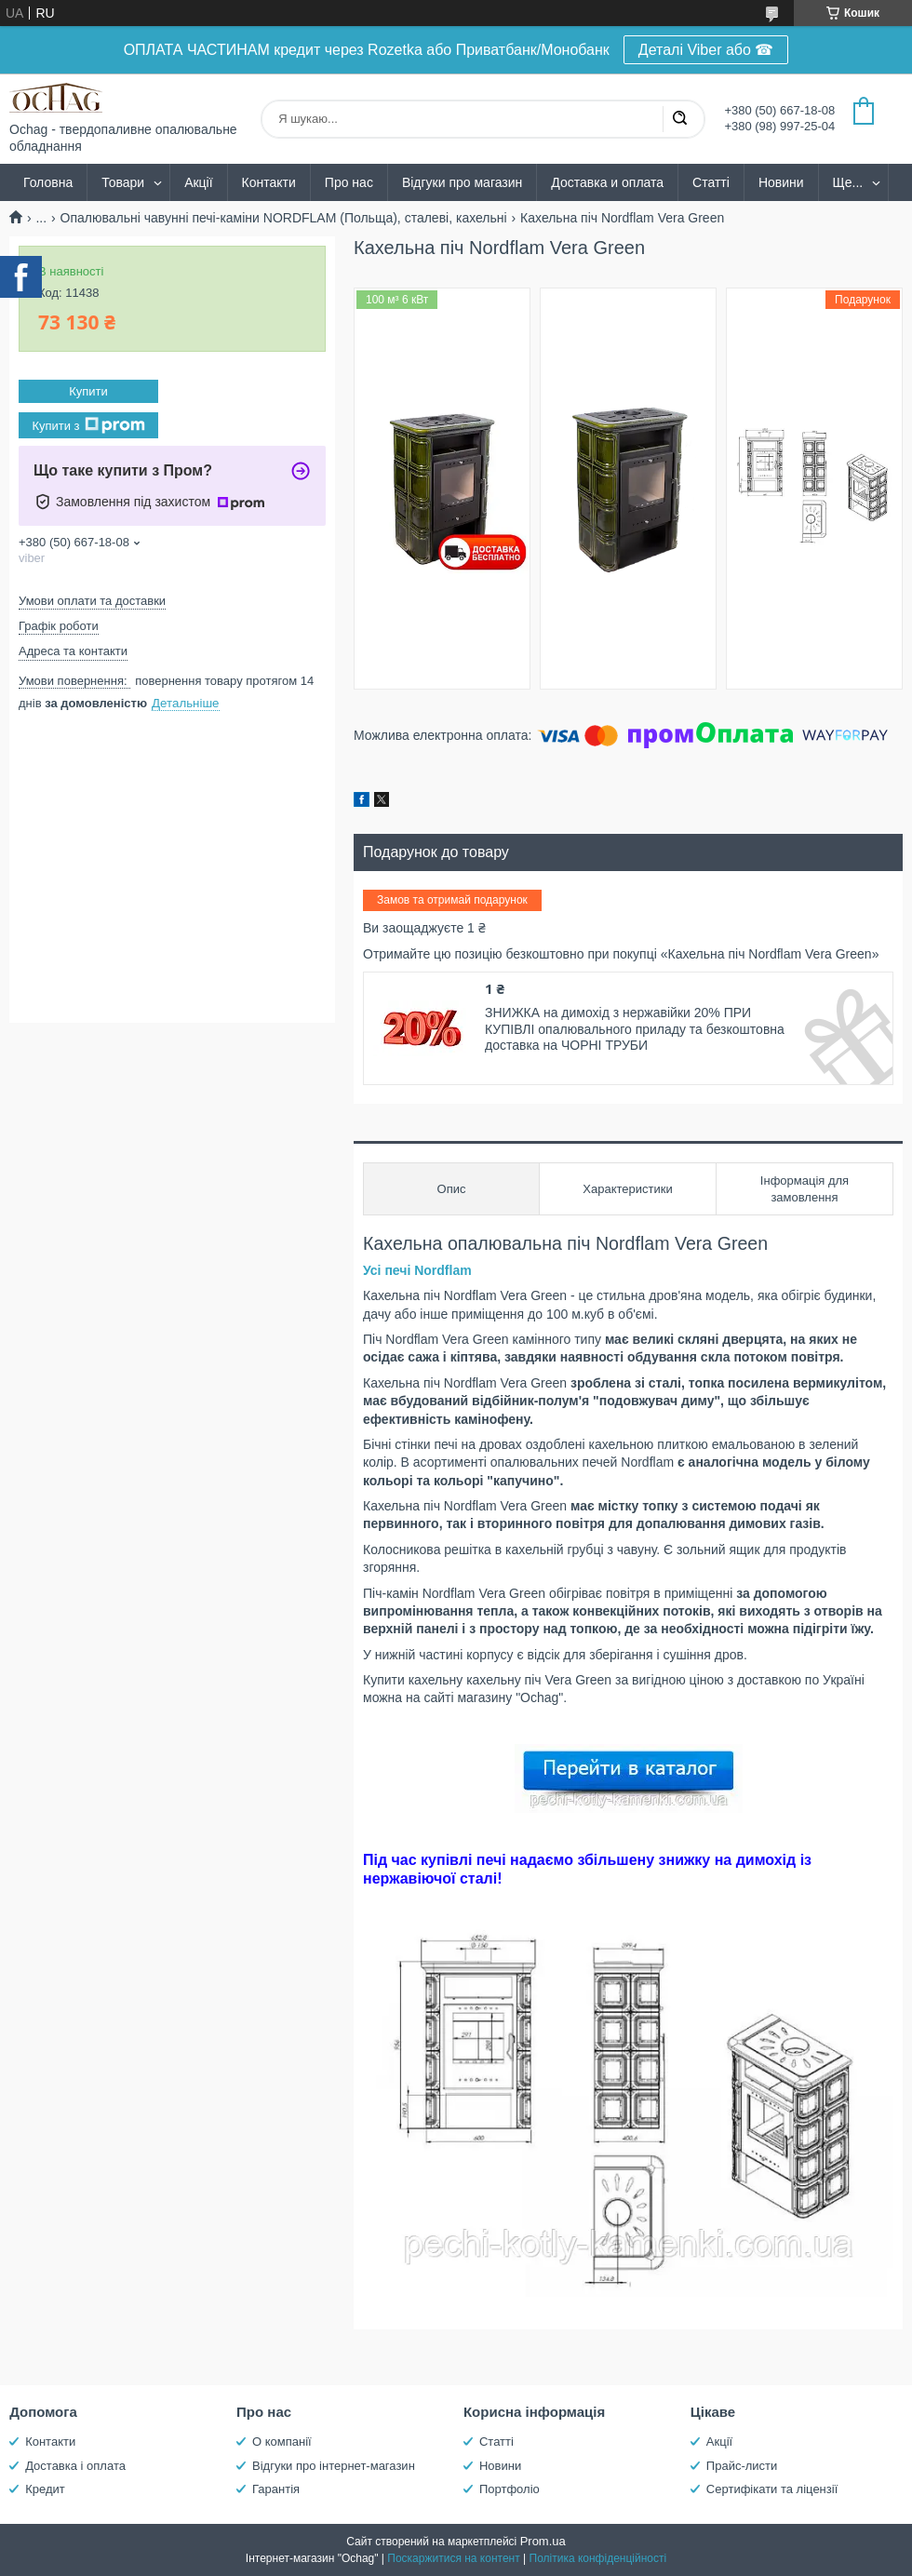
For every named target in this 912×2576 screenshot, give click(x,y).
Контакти (269, 182)
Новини (781, 182)
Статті (711, 182)
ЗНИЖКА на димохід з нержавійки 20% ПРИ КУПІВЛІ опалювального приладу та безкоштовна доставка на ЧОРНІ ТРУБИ (635, 1029)
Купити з (88, 425)
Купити (88, 391)
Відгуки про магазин (462, 182)
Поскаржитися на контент (453, 2558)
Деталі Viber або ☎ (706, 50)
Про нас (349, 182)
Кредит (45, 2489)
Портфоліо (509, 2489)
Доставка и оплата (607, 182)
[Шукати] (679, 119)
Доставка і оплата (75, 2466)
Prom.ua (543, 2541)
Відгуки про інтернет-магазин (333, 2466)
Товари (122, 182)
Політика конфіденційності (598, 2558)
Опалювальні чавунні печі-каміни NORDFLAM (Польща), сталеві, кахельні (283, 217)
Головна (48, 182)
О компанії (282, 2442)
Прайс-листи (741, 2466)
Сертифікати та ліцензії (772, 2489)
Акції (198, 182)
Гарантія (276, 2489)
